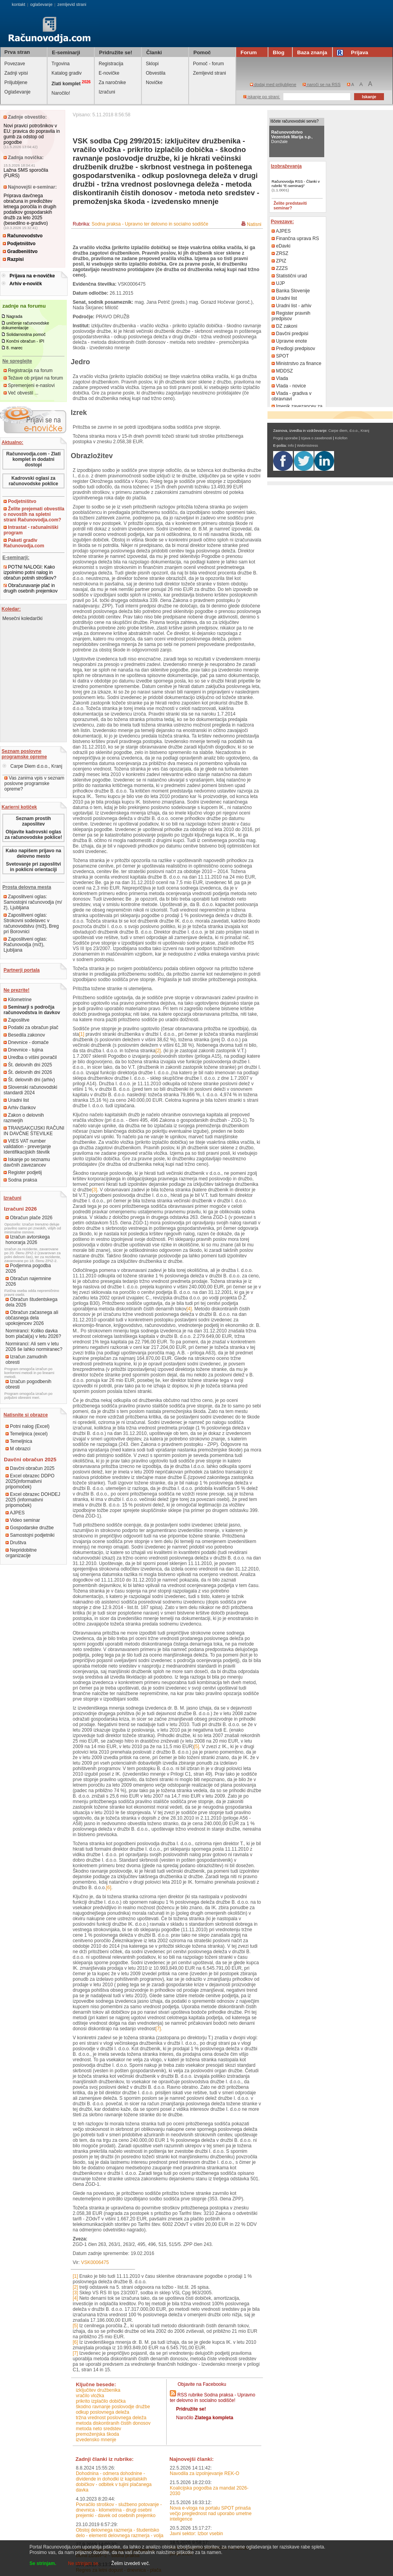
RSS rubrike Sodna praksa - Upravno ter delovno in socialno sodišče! (212, 2397)
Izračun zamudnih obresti (26, 1359)
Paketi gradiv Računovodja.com (24, 543)
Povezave (14, 63)
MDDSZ (282, 371)
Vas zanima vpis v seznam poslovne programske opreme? (34, 783)
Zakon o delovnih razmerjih (24, 1117)
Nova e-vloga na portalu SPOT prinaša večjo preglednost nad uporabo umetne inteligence (211, 2513)
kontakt (18, 4)
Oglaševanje (17, 92)
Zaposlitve (16, 1020)
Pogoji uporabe (285, 438)
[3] (94, 1190)
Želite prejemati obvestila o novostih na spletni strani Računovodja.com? (34, 514)
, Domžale (292, 137)
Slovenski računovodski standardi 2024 (30, 1089)
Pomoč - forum (208, 63)
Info (291, 446)
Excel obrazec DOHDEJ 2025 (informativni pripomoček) (33, 1500)
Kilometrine (17, 999)
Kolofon (341, 438)
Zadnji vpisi (16, 73)
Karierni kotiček (19, 807)
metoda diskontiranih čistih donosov (113, 2423)
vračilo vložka (90, 2395)
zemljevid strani (71, 4)
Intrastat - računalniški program (31, 530)
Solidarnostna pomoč (26, 334)
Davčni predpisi (290, 333)
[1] (81, 1034)
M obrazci (18, 1448)
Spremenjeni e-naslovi (29, 385)
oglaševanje (41, 4)
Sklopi (152, 63)
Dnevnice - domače (26, 1042)
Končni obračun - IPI (25, 341)
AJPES (15, 1513)
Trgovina (60, 63)
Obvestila (155, 73)
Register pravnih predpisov (291, 315)
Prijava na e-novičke (32, 276)
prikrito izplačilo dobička (101, 2401)
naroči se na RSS (322, 84)
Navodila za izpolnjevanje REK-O (204, 2473)
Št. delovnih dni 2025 (28, 1065)
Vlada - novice (289, 386)
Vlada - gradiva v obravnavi (291, 396)
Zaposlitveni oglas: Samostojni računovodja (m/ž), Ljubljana (33, 902)
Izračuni (107, 92)
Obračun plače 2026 (29, 1217)
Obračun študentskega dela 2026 (31, 1302)
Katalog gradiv (66, 73)
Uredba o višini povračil (30, 1057)
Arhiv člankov (20, 1107)
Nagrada (14, 316)
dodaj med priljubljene (273, 84)
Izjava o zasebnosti (316, 438)
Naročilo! (60, 93)
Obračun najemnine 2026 (28, 1281)
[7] (158, 2028)
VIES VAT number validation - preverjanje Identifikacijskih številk (27, 1146)
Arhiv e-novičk (25, 283)
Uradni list (16, 1100)
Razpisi (13, 259)
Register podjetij (23, 1172)
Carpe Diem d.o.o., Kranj (32, 766)
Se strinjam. (42, 2563)
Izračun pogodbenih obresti (28, 1384)
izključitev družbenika (98, 2390)
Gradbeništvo (20, 251)
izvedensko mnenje (96, 2439)
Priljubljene (16, 82)
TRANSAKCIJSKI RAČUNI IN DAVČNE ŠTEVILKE (34, 1130)
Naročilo (204, 2417)
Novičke (154, 82)
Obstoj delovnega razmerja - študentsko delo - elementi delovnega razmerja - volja (119, 2532)
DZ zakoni (284, 326)
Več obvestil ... (21, 393)
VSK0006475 (95, 2262)
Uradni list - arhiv (291, 305)
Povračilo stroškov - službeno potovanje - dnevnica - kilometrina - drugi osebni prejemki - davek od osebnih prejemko (119, 2510)
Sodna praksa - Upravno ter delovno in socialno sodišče (150, 224)
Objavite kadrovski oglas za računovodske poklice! (33, 834)
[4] (189, 1309)
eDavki (281, 246)
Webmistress (307, 446)
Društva (16, 1542)
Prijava (353, 52)
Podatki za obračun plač (31, 1027)
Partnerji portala (22, 970)
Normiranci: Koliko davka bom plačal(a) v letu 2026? (33, 1333)
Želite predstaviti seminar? (290, 205)
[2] (158, 1050)
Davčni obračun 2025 (30, 1468)
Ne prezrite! (16, 990)
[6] (108, 1887)
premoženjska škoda (97, 2434)
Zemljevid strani (209, 73)
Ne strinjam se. (83, 2563)
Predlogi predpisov (293, 348)
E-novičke (109, 73)
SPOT (280, 356)
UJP (278, 283)
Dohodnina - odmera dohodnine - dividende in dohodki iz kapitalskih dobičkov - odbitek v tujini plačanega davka (114, 2482)
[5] (196, 1746)
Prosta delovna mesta (26, 887)
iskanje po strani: (261, 96)
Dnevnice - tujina (23, 1050)
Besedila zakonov (24, 1035)
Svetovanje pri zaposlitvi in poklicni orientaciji (33, 866)
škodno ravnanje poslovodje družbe (113, 2406)
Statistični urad (289, 276)
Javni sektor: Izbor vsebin (196, 2533)
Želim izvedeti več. (130, 2563)
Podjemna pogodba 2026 (28, 1268)
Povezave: (282, 221)
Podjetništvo (19, 243)
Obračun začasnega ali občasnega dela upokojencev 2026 (32, 1318)
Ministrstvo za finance (296, 363)
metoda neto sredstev (98, 2428)
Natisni (254, 224)
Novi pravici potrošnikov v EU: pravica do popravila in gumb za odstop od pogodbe (32, 134)
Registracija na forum (28, 370)
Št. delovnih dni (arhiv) (29, 1080)
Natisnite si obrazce (26, 1415)
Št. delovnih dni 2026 (28, 1072)
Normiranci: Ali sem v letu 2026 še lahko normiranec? (34, 1346)
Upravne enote (289, 341)
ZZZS (280, 268)
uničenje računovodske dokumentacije (25, 325)
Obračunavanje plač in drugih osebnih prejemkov (30, 588)
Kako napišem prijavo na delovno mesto (33, 853)
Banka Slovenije (291, 291)
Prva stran (17, 52)
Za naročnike (112, 82)
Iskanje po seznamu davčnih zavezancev (27, 1162)
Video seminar (23, 1520)
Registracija (111, 63)
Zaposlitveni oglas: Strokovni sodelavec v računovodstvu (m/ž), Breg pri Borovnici (31, 923)
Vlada (280, 378)
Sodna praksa (20, 1180)
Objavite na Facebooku (202, 2384)
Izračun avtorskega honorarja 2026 (28, 1239)
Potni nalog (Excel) (28, 1426)
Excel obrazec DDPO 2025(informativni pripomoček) (30, 1481)
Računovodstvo (22, 236)
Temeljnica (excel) (27, 1434)
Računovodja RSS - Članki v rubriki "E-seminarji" (296, 183)
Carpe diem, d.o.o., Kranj (349, 431)
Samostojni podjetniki (30, 1535)
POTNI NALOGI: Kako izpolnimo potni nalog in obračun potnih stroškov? (30, 572)
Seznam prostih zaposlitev (33, 821)
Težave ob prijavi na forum (33, 378)
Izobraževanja (286, 166)
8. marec (14, 347)
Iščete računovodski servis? (294, 121)
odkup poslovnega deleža (102, 2412)
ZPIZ (279, 261)
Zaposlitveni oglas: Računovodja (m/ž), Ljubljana (25, 944)
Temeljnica (19, 1441)
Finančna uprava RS (295, 238)
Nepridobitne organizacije (21, 1552)
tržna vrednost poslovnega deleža (111, 2417)
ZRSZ (280, 253)
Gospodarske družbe (30, 1527)
